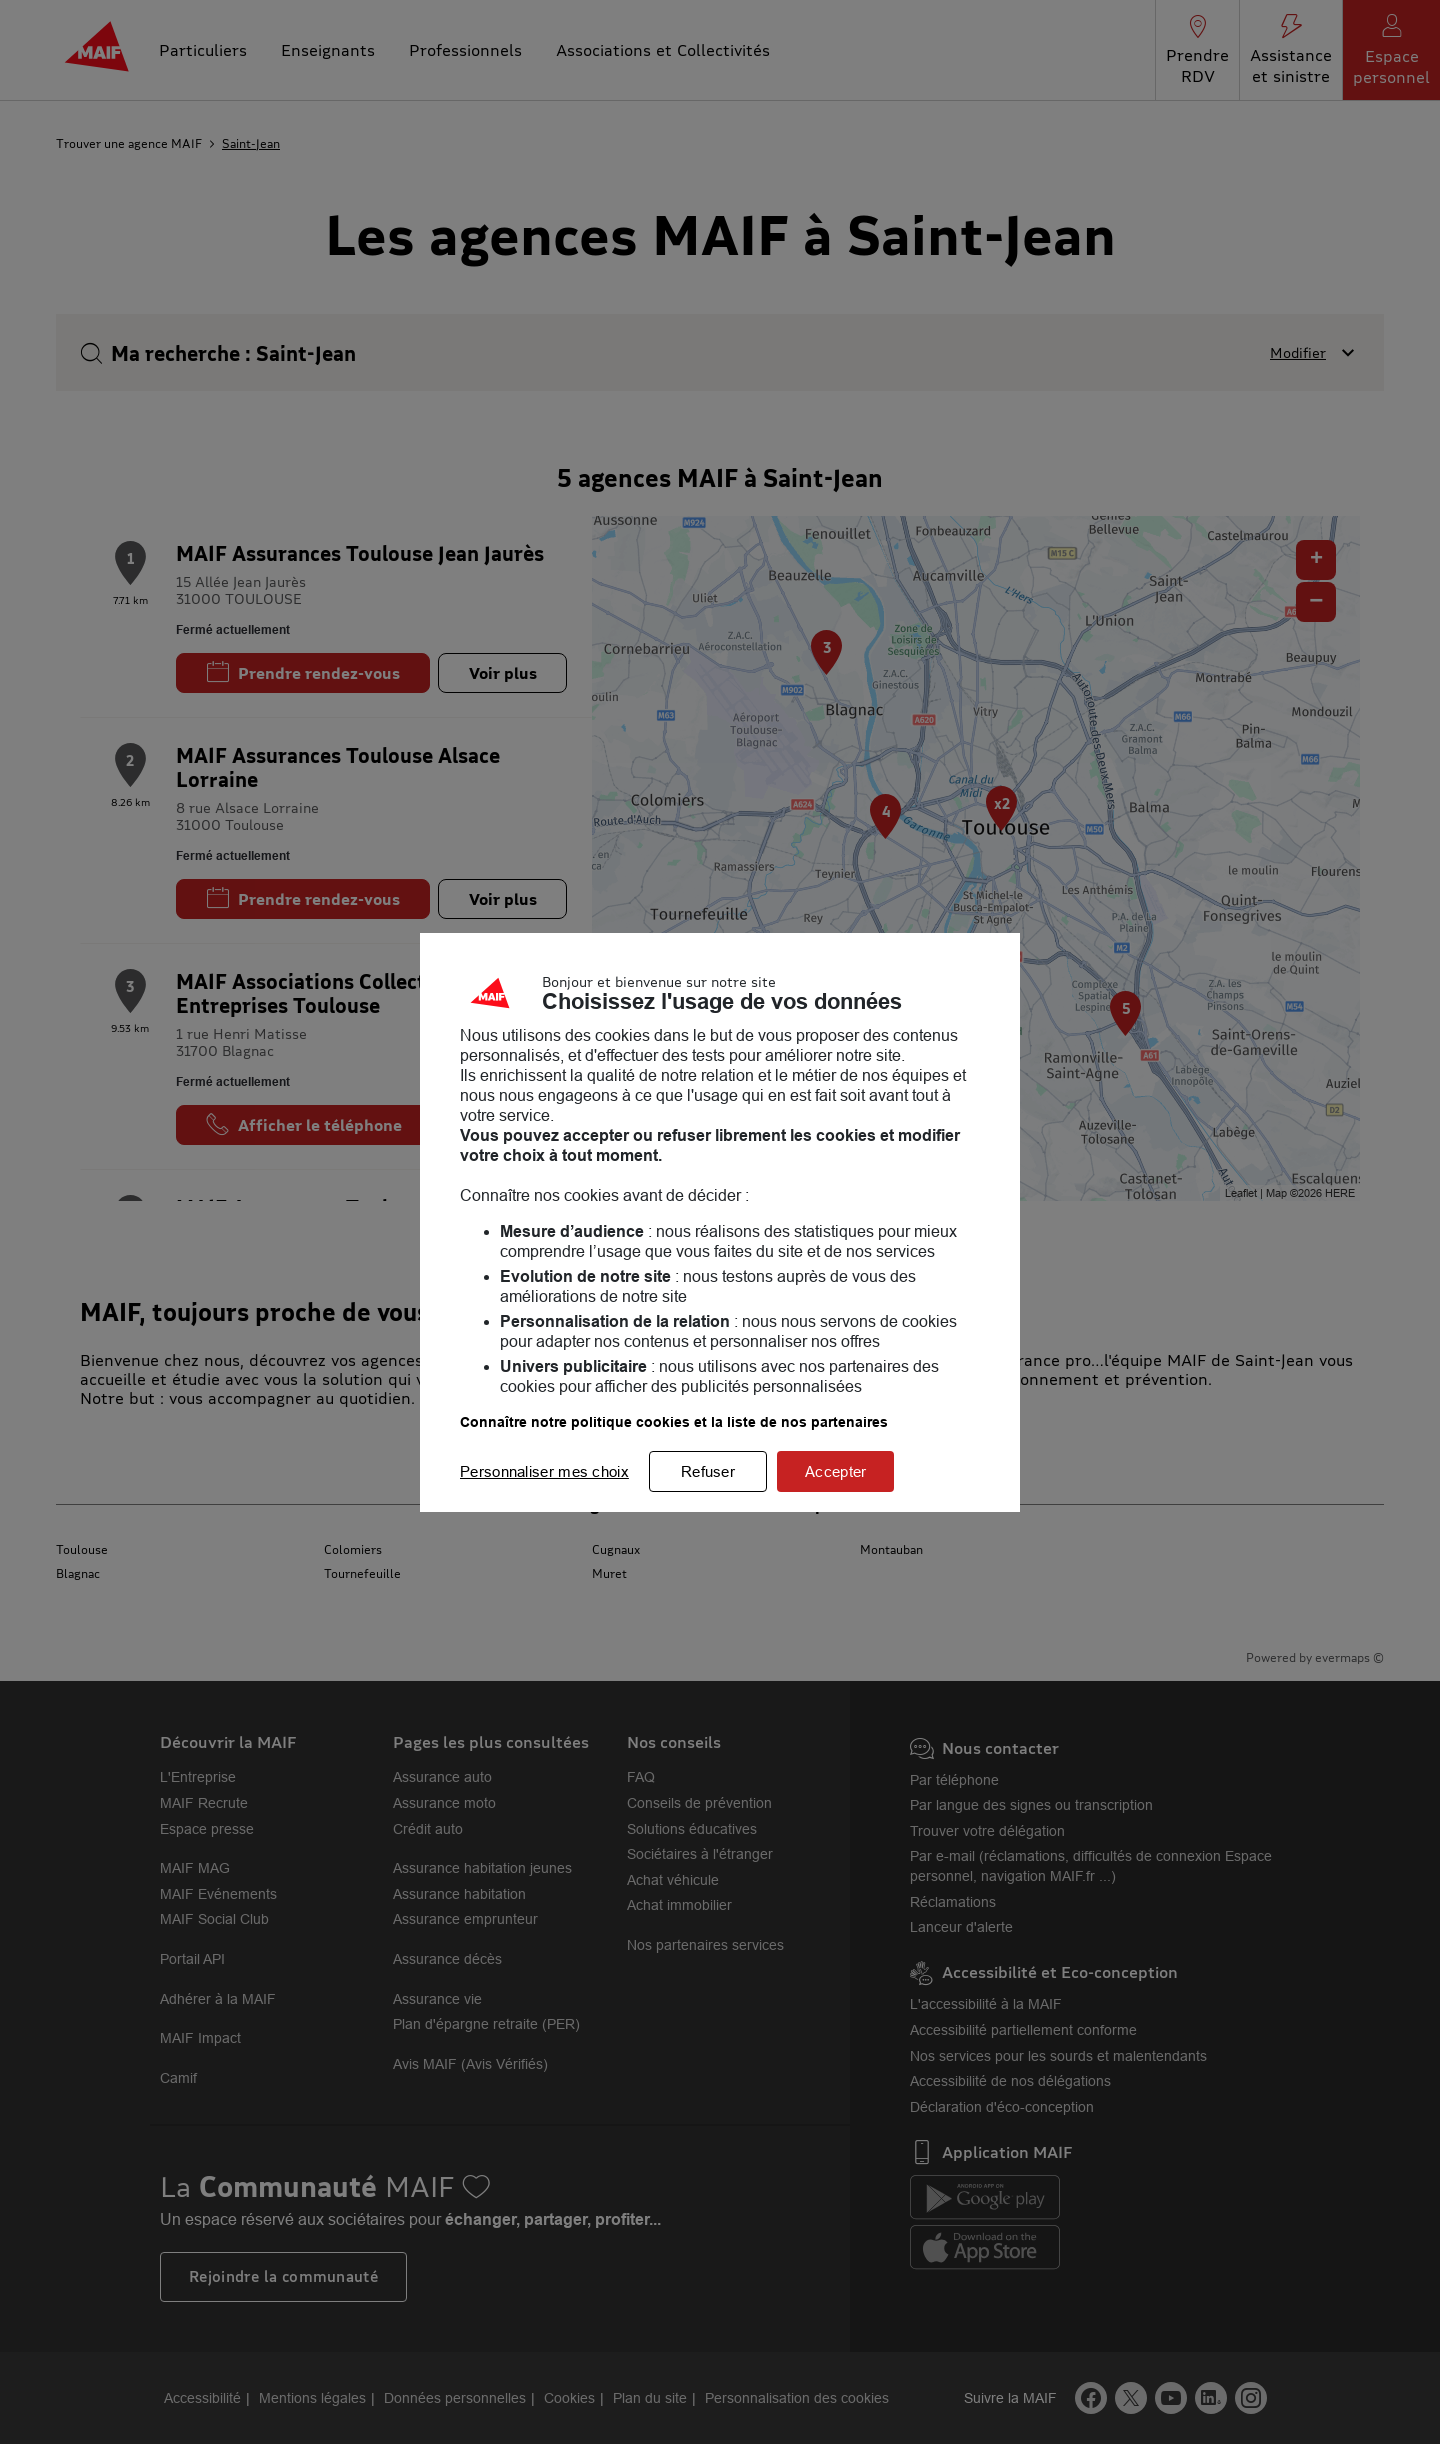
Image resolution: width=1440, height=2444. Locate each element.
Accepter (835, 1471)
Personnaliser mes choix (544, 1471)
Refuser (708, 1471)
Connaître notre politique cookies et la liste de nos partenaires (674, 1422)
